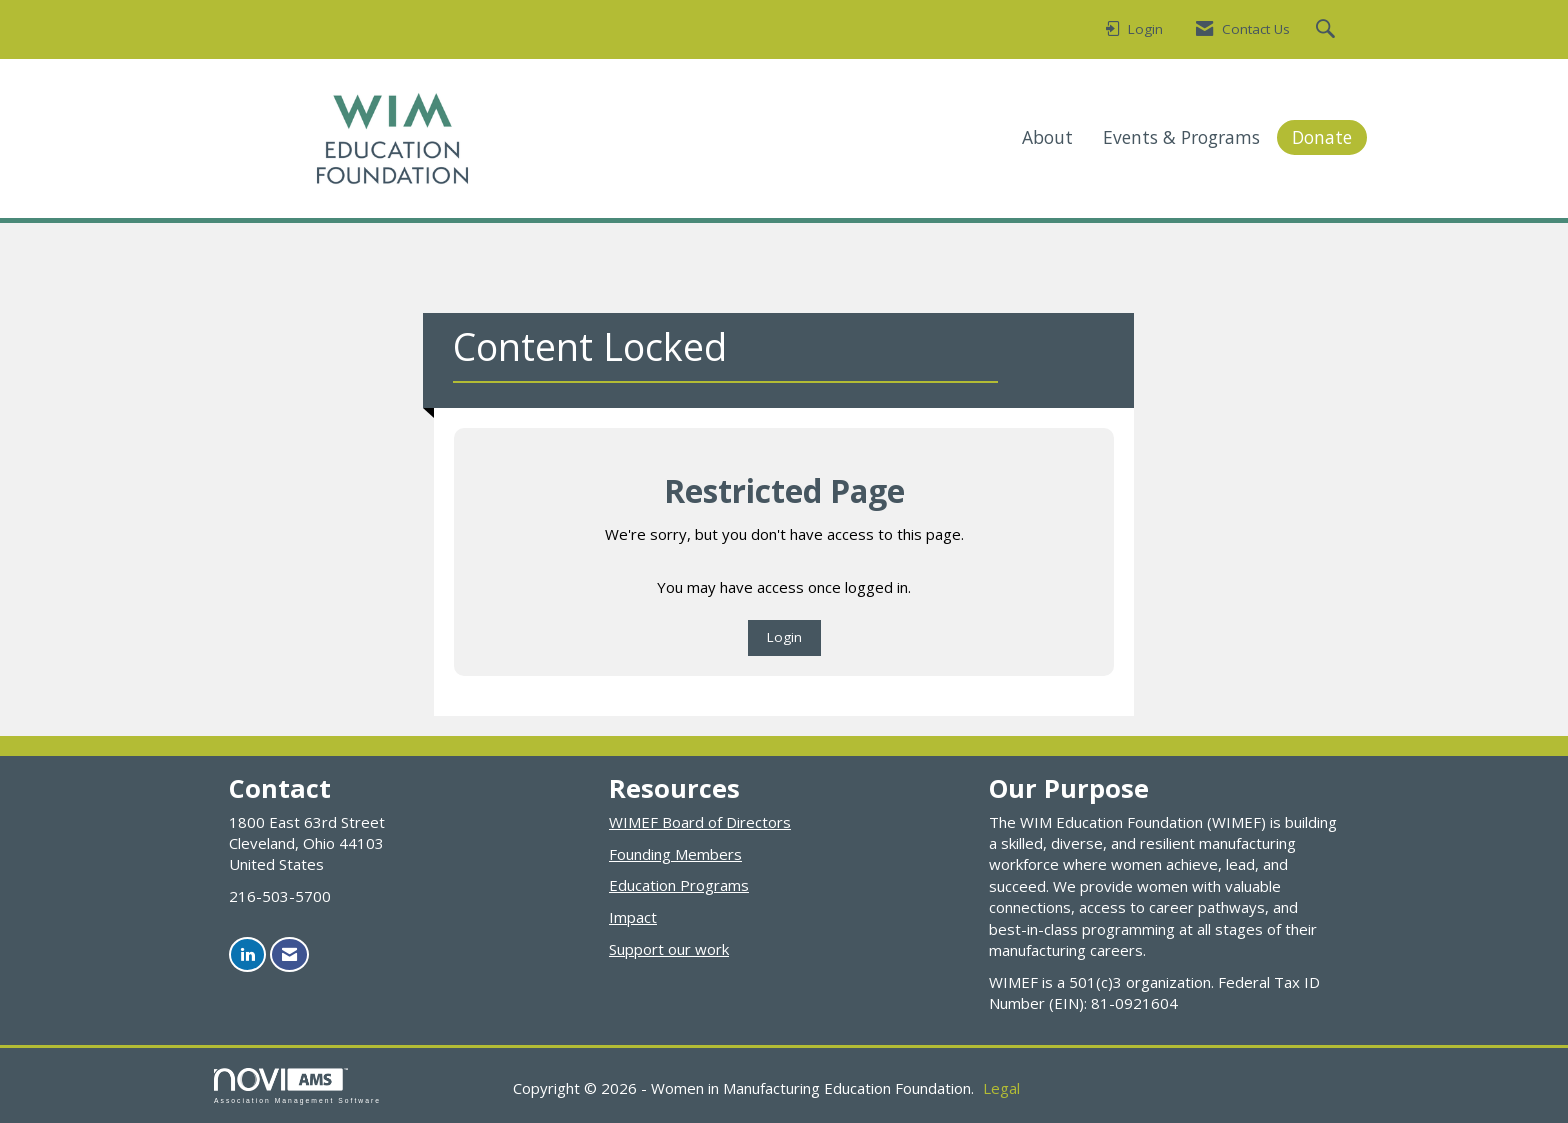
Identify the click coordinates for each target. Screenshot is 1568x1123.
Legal (1001, 1088)
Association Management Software (297, 1086)
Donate (1322, 137)
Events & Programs (1181, 137)
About (1047, 137)
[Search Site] (1328, 30)
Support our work (669, 949)
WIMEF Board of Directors (700, 822)
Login (784, 637)
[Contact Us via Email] (289, 954)
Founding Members (675, 854)
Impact (633, 917)
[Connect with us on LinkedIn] (247, 954)
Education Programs (679, 885)
